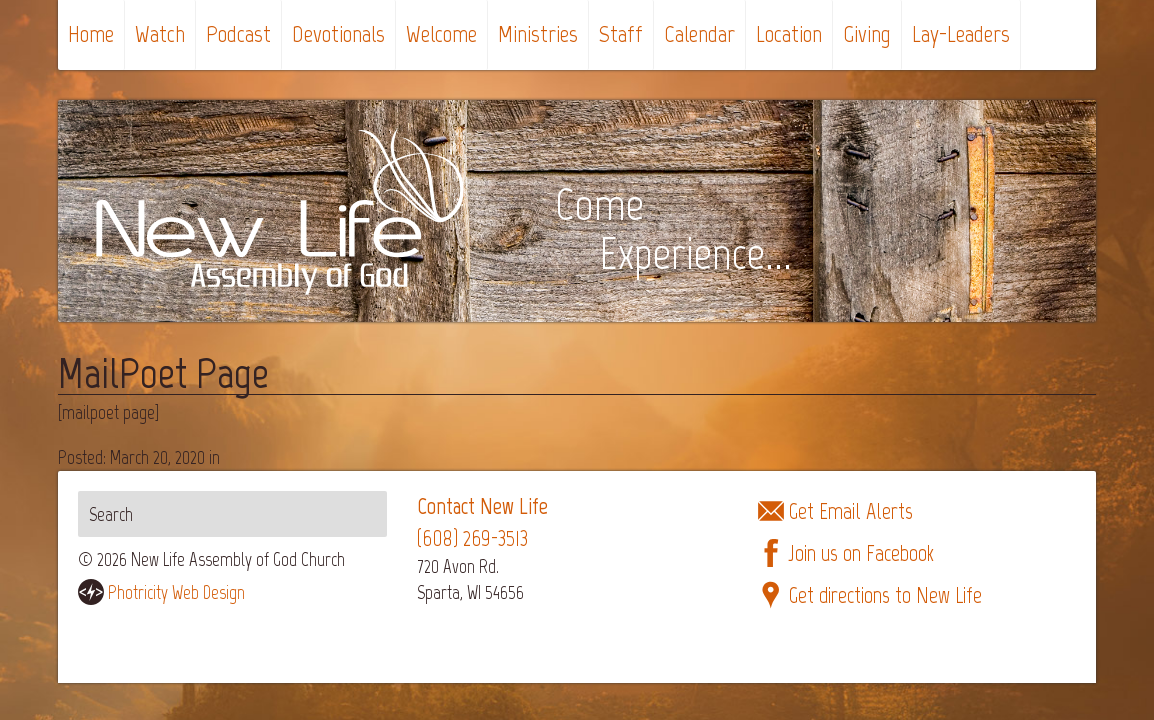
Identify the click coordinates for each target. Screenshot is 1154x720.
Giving (867, 33)
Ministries (538, 33)
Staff (621, 33)
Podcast (238, 33)
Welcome (441, 33)
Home (91, 33)
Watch (160, 33)
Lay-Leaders (961, 33)
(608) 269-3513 (472, 538)
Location (789, 33)
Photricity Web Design (176, 592)
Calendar (699, 33)
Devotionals (338, 33)
